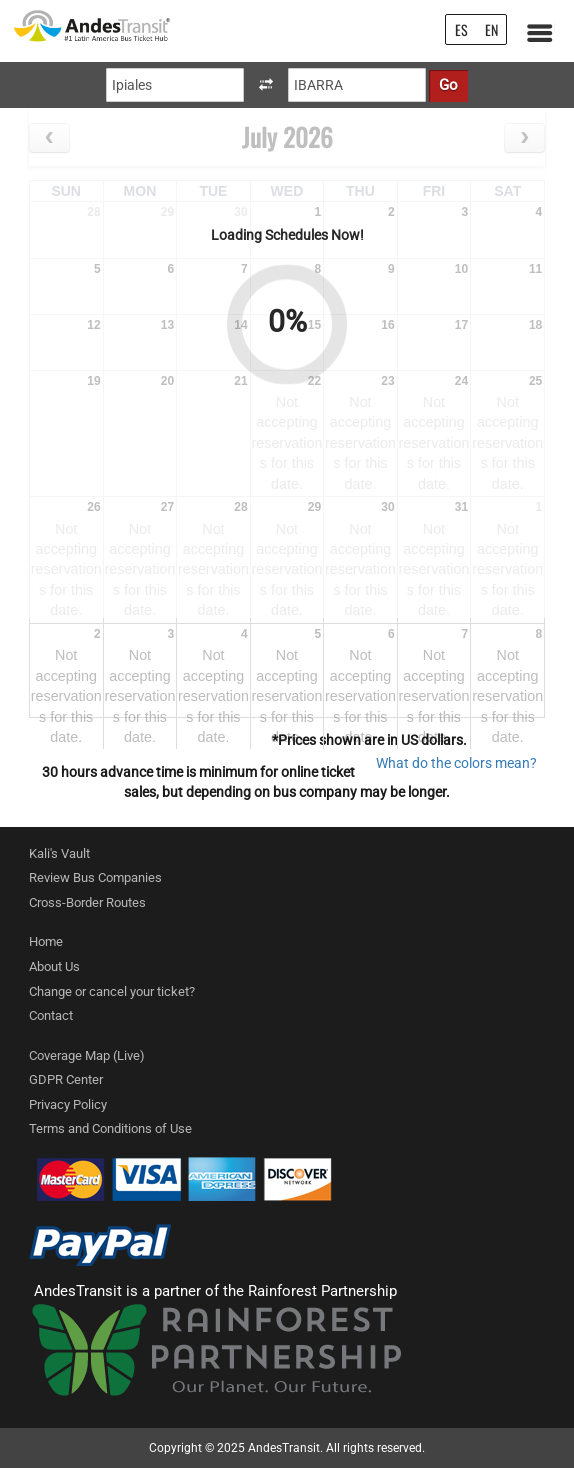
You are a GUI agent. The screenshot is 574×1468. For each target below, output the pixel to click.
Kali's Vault (59, 853)
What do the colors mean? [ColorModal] (456, 763)
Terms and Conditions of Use (110, 1128)
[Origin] (175, 85)
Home (46, 941)
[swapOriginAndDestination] (266, 86)
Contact (51, 1015)
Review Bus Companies (95, 877)
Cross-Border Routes (87, 902)
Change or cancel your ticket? (112, 991)
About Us (54, 966)
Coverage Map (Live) (87, 1055)
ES (461, 29)
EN (491, 29)
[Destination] (357, 85)
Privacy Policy (68, 1104)
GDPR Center (66, 1079)
